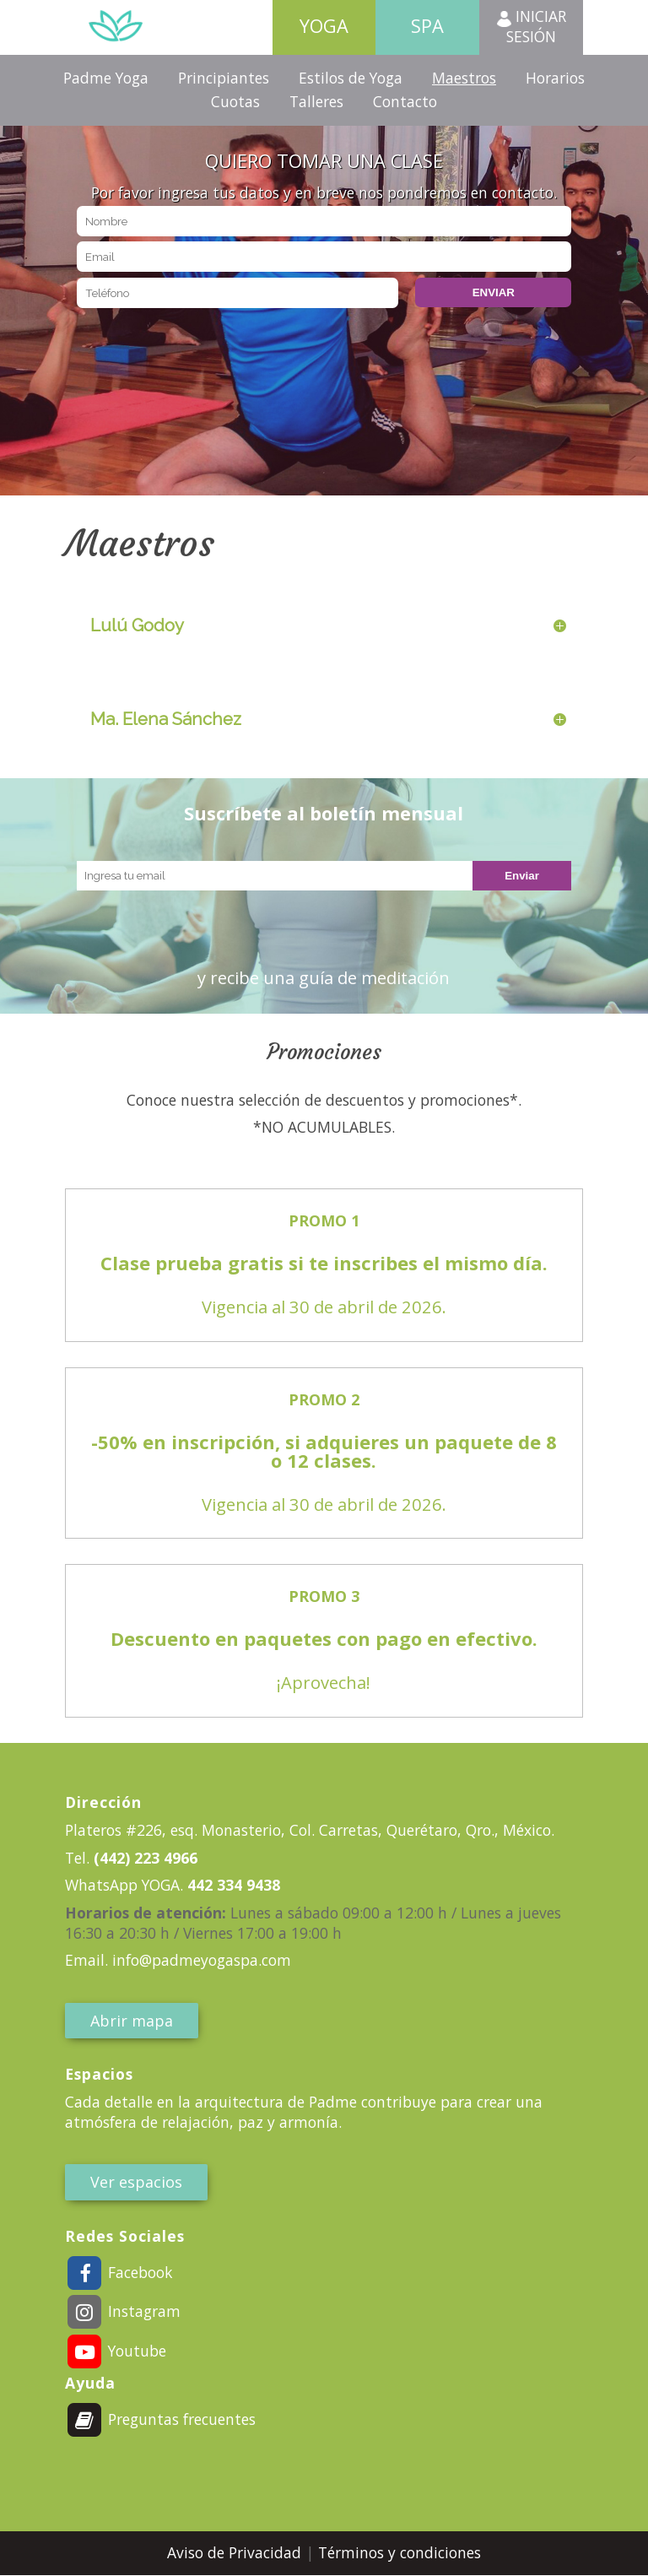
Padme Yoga (105, 78)
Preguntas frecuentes (160, 2419)
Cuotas (235, 101)
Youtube (116, 2351)
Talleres (316, 101)
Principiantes (223, 78)
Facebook (119, 2272)
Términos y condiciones (399, 2552)
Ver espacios (136, 2182)
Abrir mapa (131, 2020)
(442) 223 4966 (143, 1858)
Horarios (555, 78)
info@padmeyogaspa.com (201, 1960)
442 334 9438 (231, 1885)
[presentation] (205, 343)
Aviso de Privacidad (236, 2552)
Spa (427, 26)
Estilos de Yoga (350, 78)
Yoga (324, 26)
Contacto (405, 101)
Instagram (123, 2311)
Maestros (464, 78)
